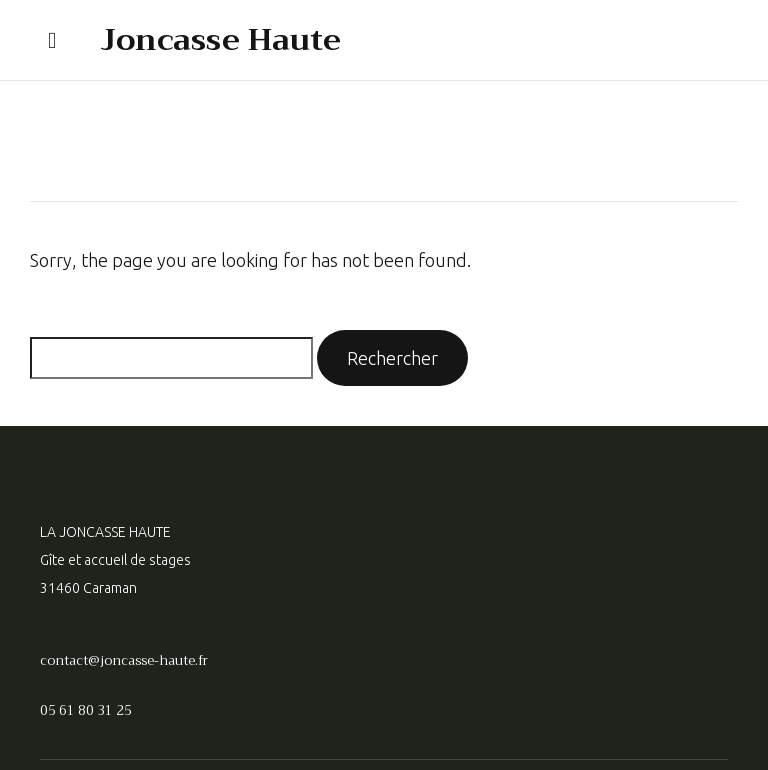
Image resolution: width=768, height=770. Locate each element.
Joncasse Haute (220, 40)
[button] (52, 40)
